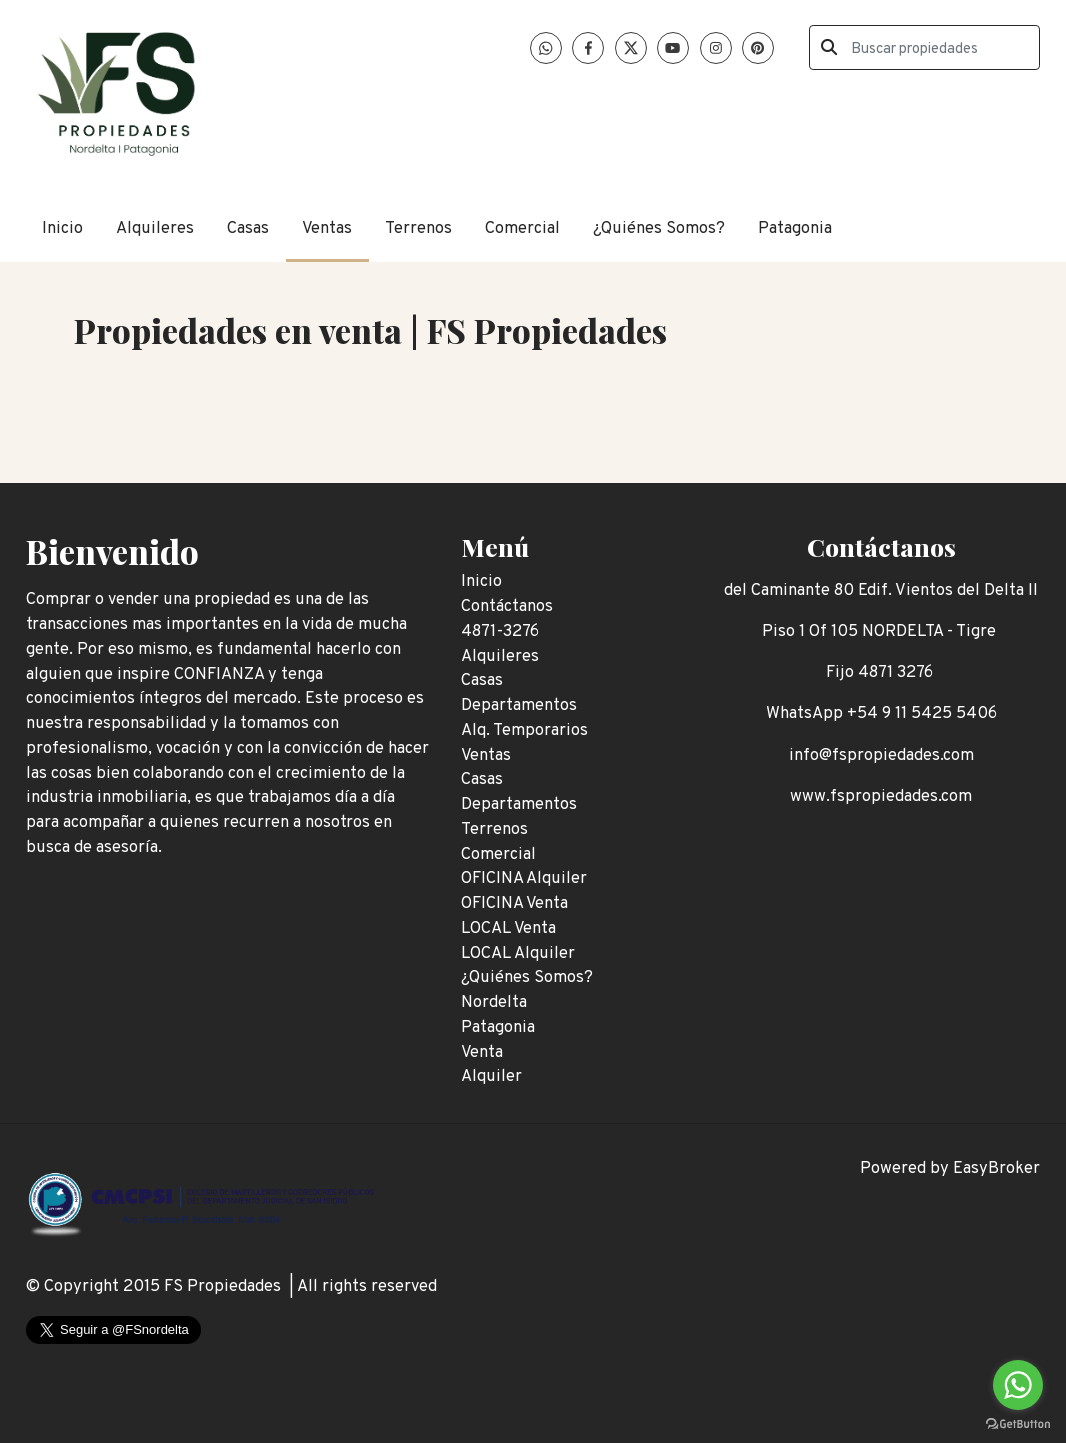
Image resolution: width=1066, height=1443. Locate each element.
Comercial (522, 228)
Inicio (62, 228)
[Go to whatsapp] (1018, 1385)
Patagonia (795, 228)
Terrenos (418, 228)
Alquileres (155, 228)
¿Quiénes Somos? (659, 228)
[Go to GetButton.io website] (1018, 1423)
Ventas (327, 228)
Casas (248, 228)
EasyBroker (996, 1168)
